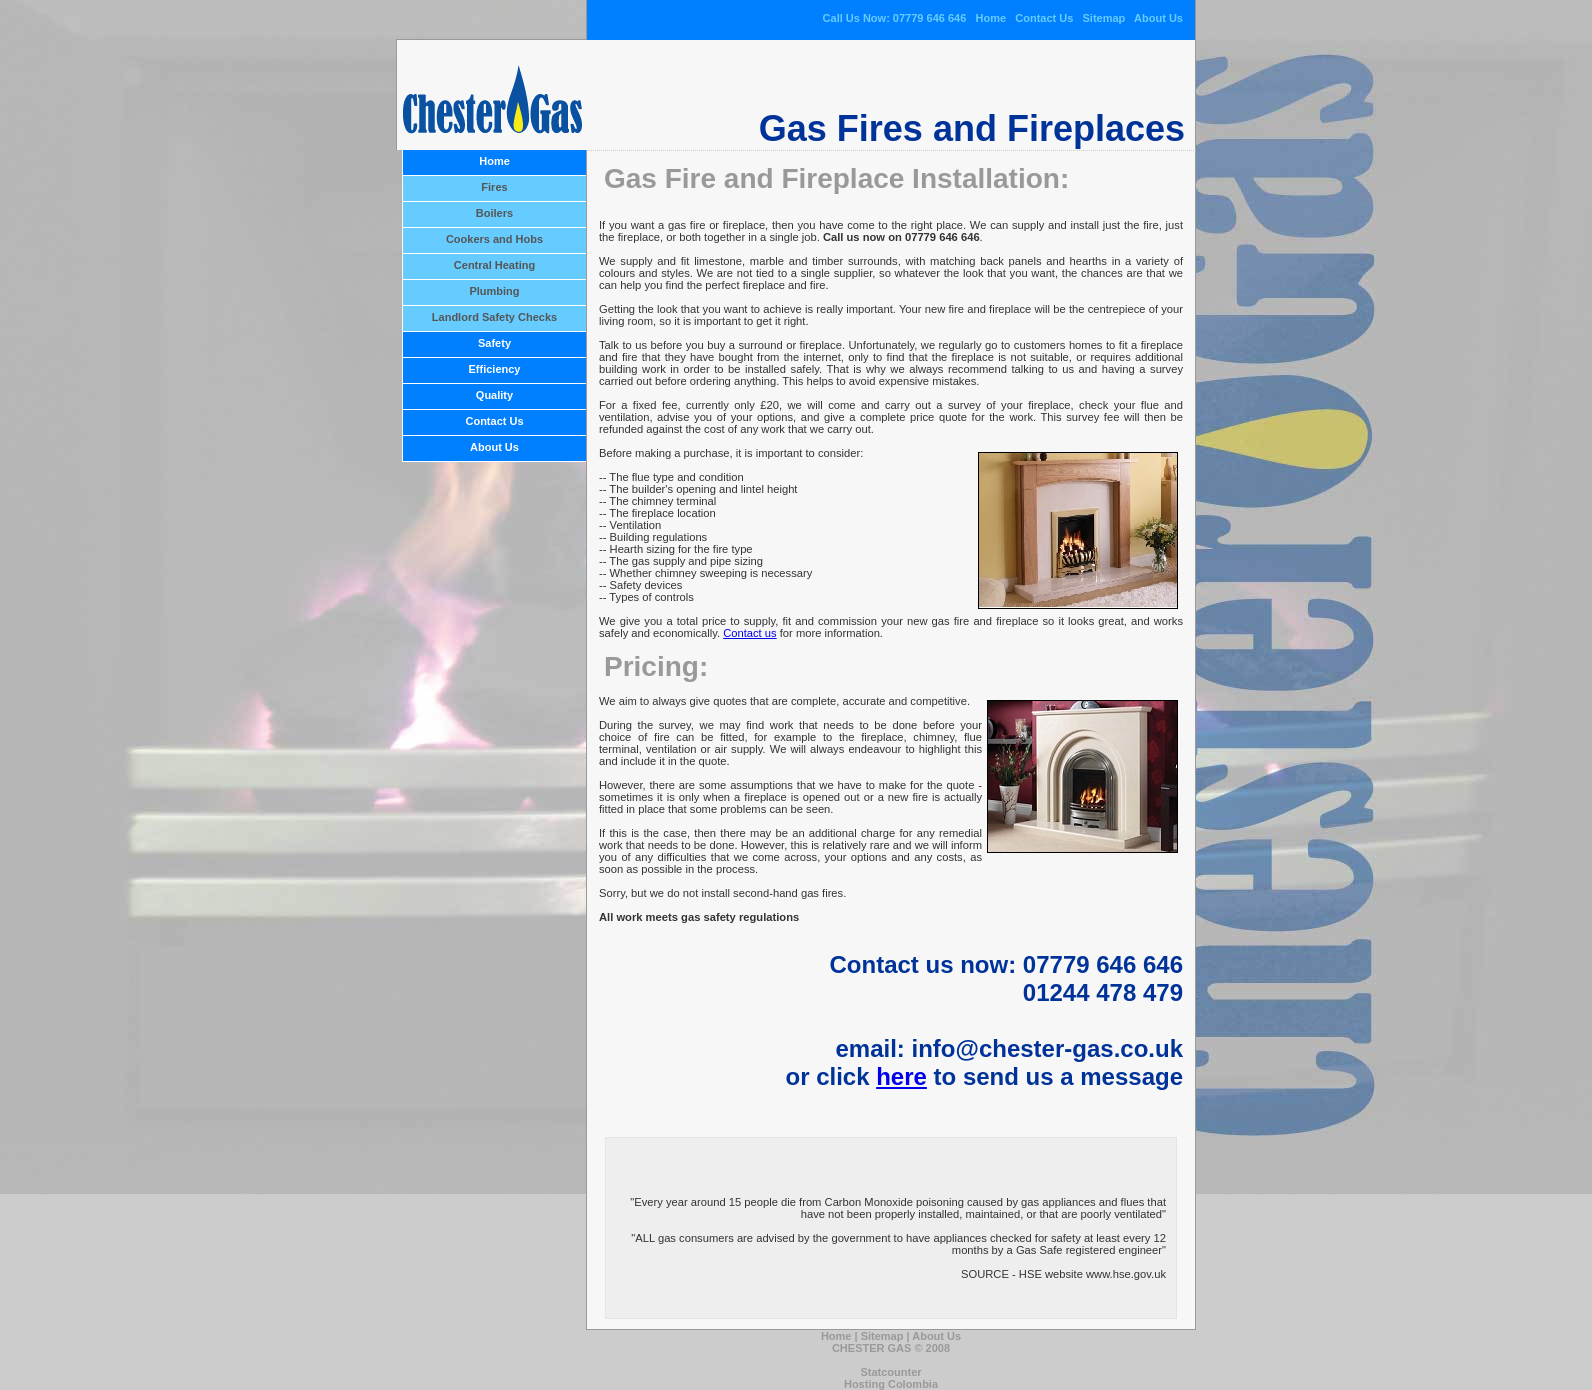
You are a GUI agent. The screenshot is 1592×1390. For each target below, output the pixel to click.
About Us (1158, 18)
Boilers (494, 213)
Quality (494, 395)
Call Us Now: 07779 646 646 (895, 18)
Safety (494, 343)
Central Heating (494, 265)
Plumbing (494, 291)
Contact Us (1044, 18)
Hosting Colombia (891, 1384)
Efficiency (495, 369)
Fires (494, 187)
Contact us (749, 633)
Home (990, 18)
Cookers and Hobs (494, 239)
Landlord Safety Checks (494, 317)
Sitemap (1104, 18)
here (901, 1076)
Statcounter (890, 1372)
